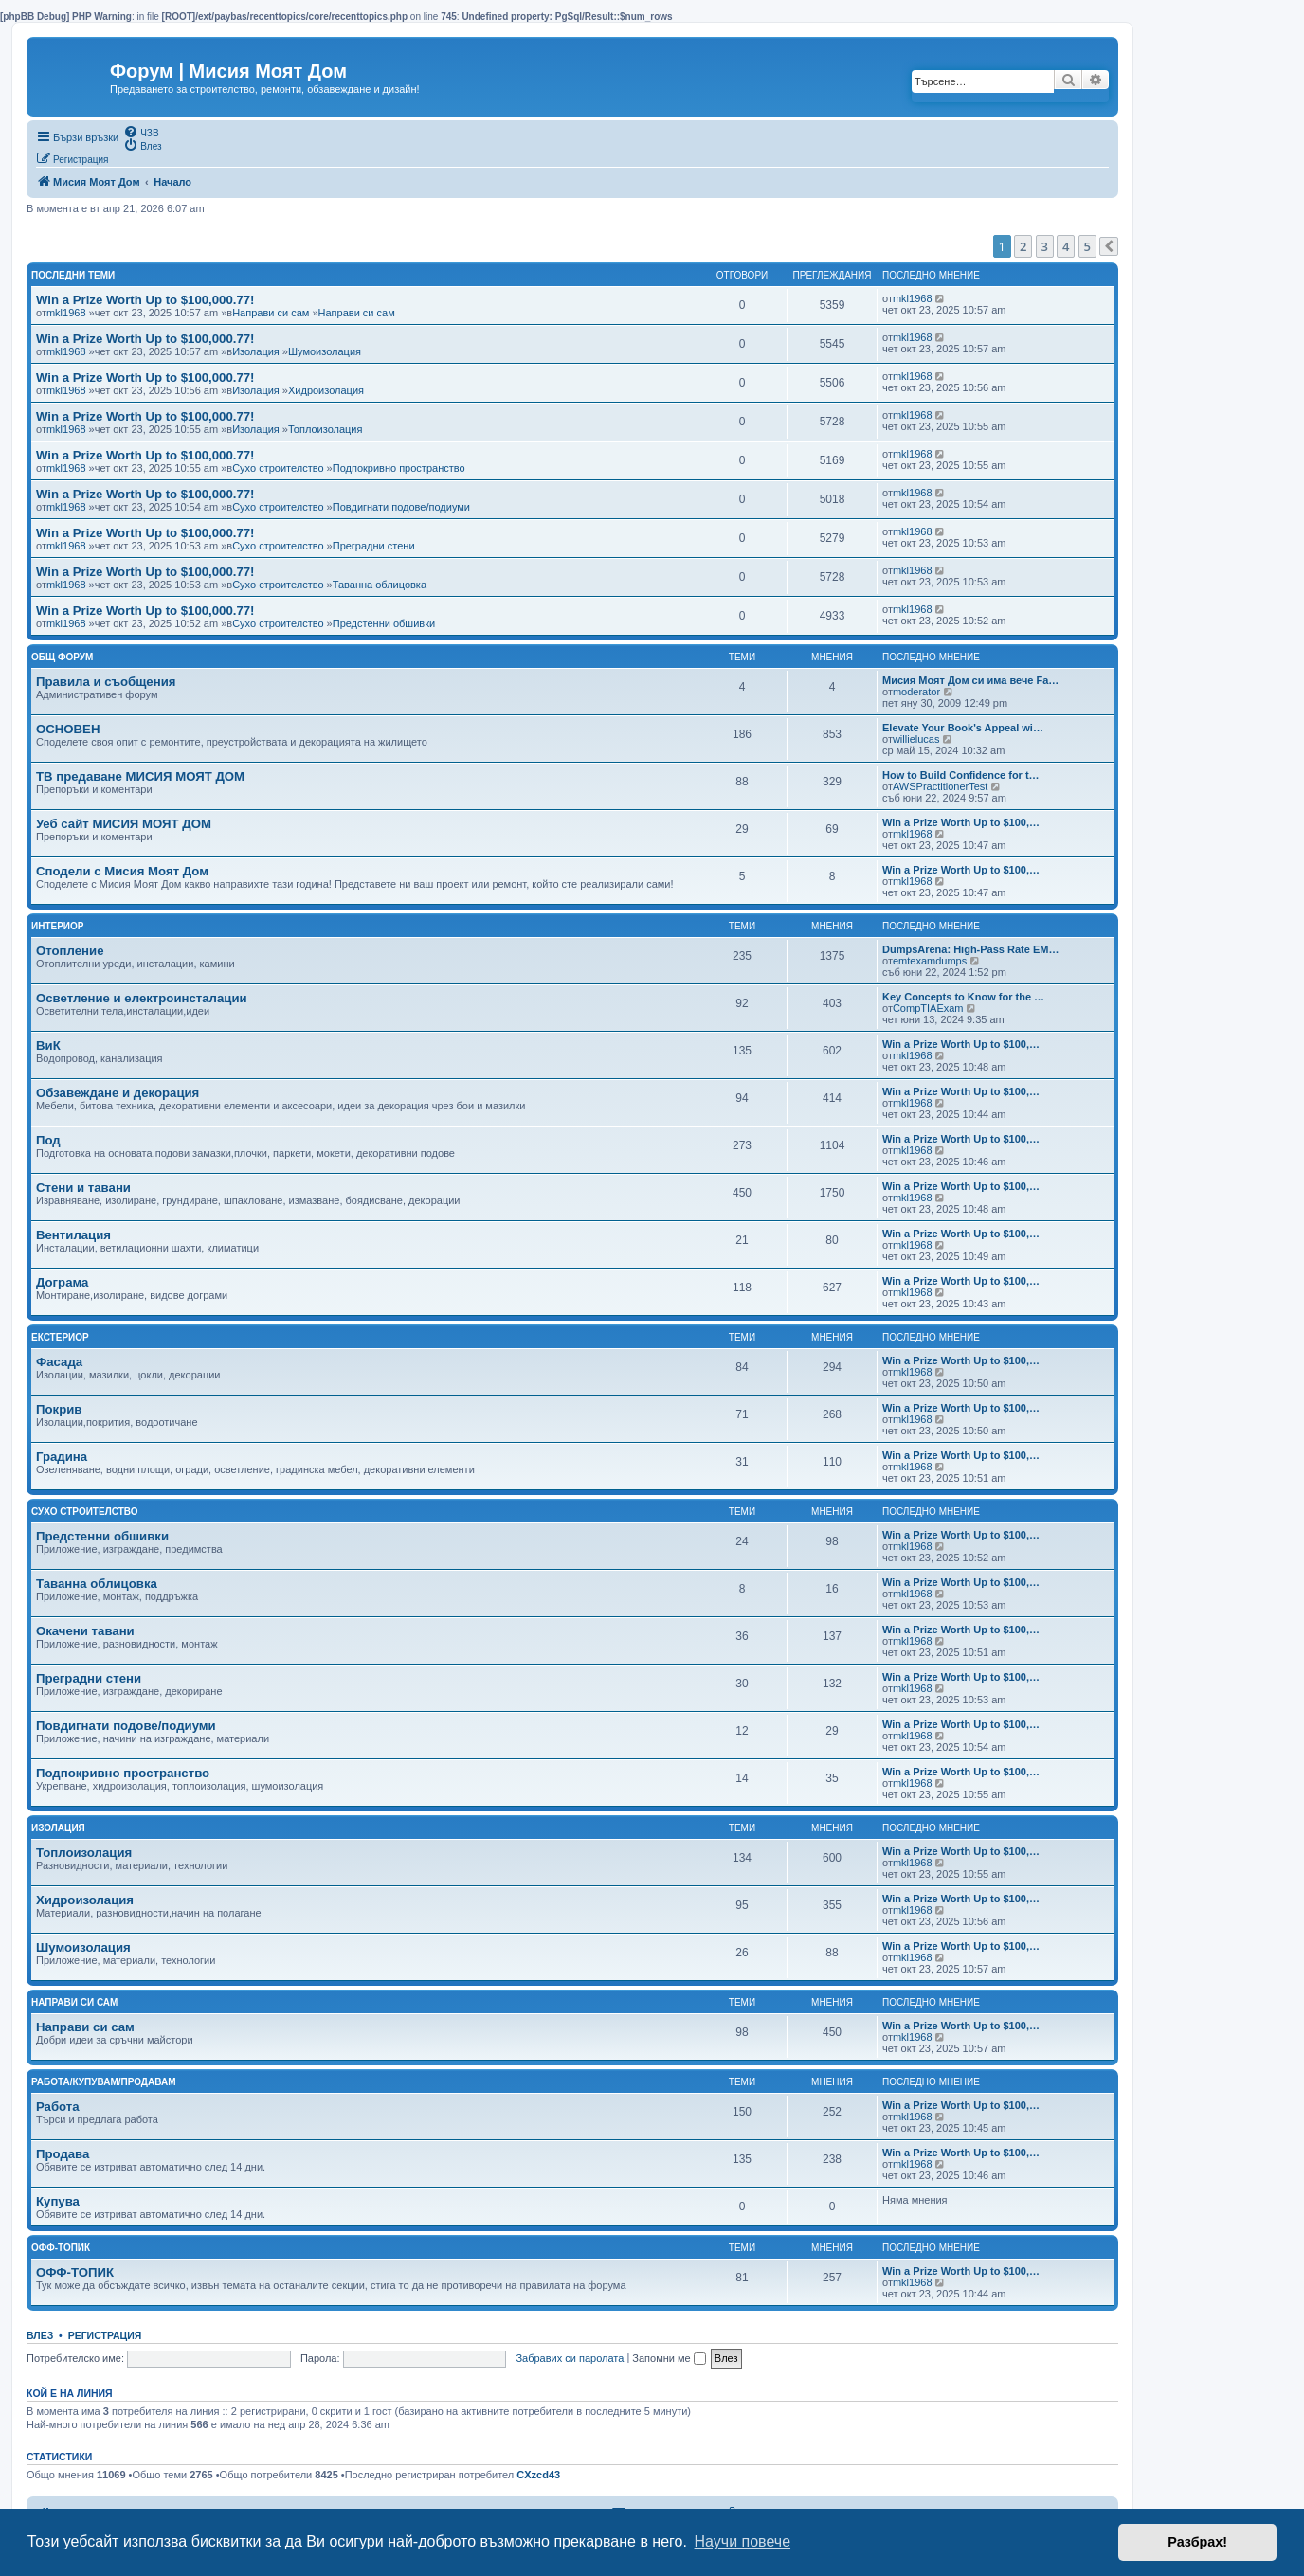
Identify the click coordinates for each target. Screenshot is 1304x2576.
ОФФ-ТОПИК (75, 2272)
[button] (1108, 246)
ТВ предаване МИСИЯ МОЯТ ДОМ (140, 776)
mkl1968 (66, 312)
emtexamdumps (930, 960)
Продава (62, 2154)
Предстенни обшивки (384, 623)
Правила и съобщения (105, 682)
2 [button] (1023, 246)
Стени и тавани (83, 1187)
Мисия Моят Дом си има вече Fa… (970, 680)
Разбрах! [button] (1197, 2541)
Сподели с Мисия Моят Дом (122, 871)
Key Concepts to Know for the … (963, 996)
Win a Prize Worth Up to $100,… (961, 822)
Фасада (59, 1362)
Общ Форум (62, 657)
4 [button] (1065, 246)
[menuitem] (140, 131)
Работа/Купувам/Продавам (103, 2082)
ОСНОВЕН (68, 729)
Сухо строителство (277, 468)
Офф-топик (60, 2248)
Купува (58, 2201)
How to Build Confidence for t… (961, 775)
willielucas (916, 739)
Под (48, 1140)
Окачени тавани (85, 1631)
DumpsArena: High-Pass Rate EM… (970, 949)
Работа (58, 2106)
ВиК (48, 1045)
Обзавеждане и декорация (117, 1093)
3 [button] (1044, 246)
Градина (61, 1457)
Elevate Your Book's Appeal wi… (962, 727)
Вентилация (73, 1235)
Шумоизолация (324, 351)
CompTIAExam (928, 1008)
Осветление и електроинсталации (141, 998)
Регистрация (105, 2335)
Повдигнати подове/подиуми (401, 507)
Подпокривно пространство (399, 468)
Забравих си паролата (570, 2358)
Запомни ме (668, 2358)
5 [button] (1087, 246)
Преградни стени (374, 545)
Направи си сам (270, 312)
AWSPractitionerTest (940, 786)
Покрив (59, 1409)
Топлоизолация (325, 429)
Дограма (62, 1282)
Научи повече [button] (742, 2541)
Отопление (70, 951)
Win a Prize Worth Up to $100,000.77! (145, 300)
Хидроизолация (326, 390)
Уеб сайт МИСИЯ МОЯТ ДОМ (123, 824)
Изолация (256, 351)
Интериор (57, 926)
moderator (916, 691)
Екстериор (60, 1337)
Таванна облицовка (379, 584)
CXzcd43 (538, 2474)
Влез (40, 2335)
